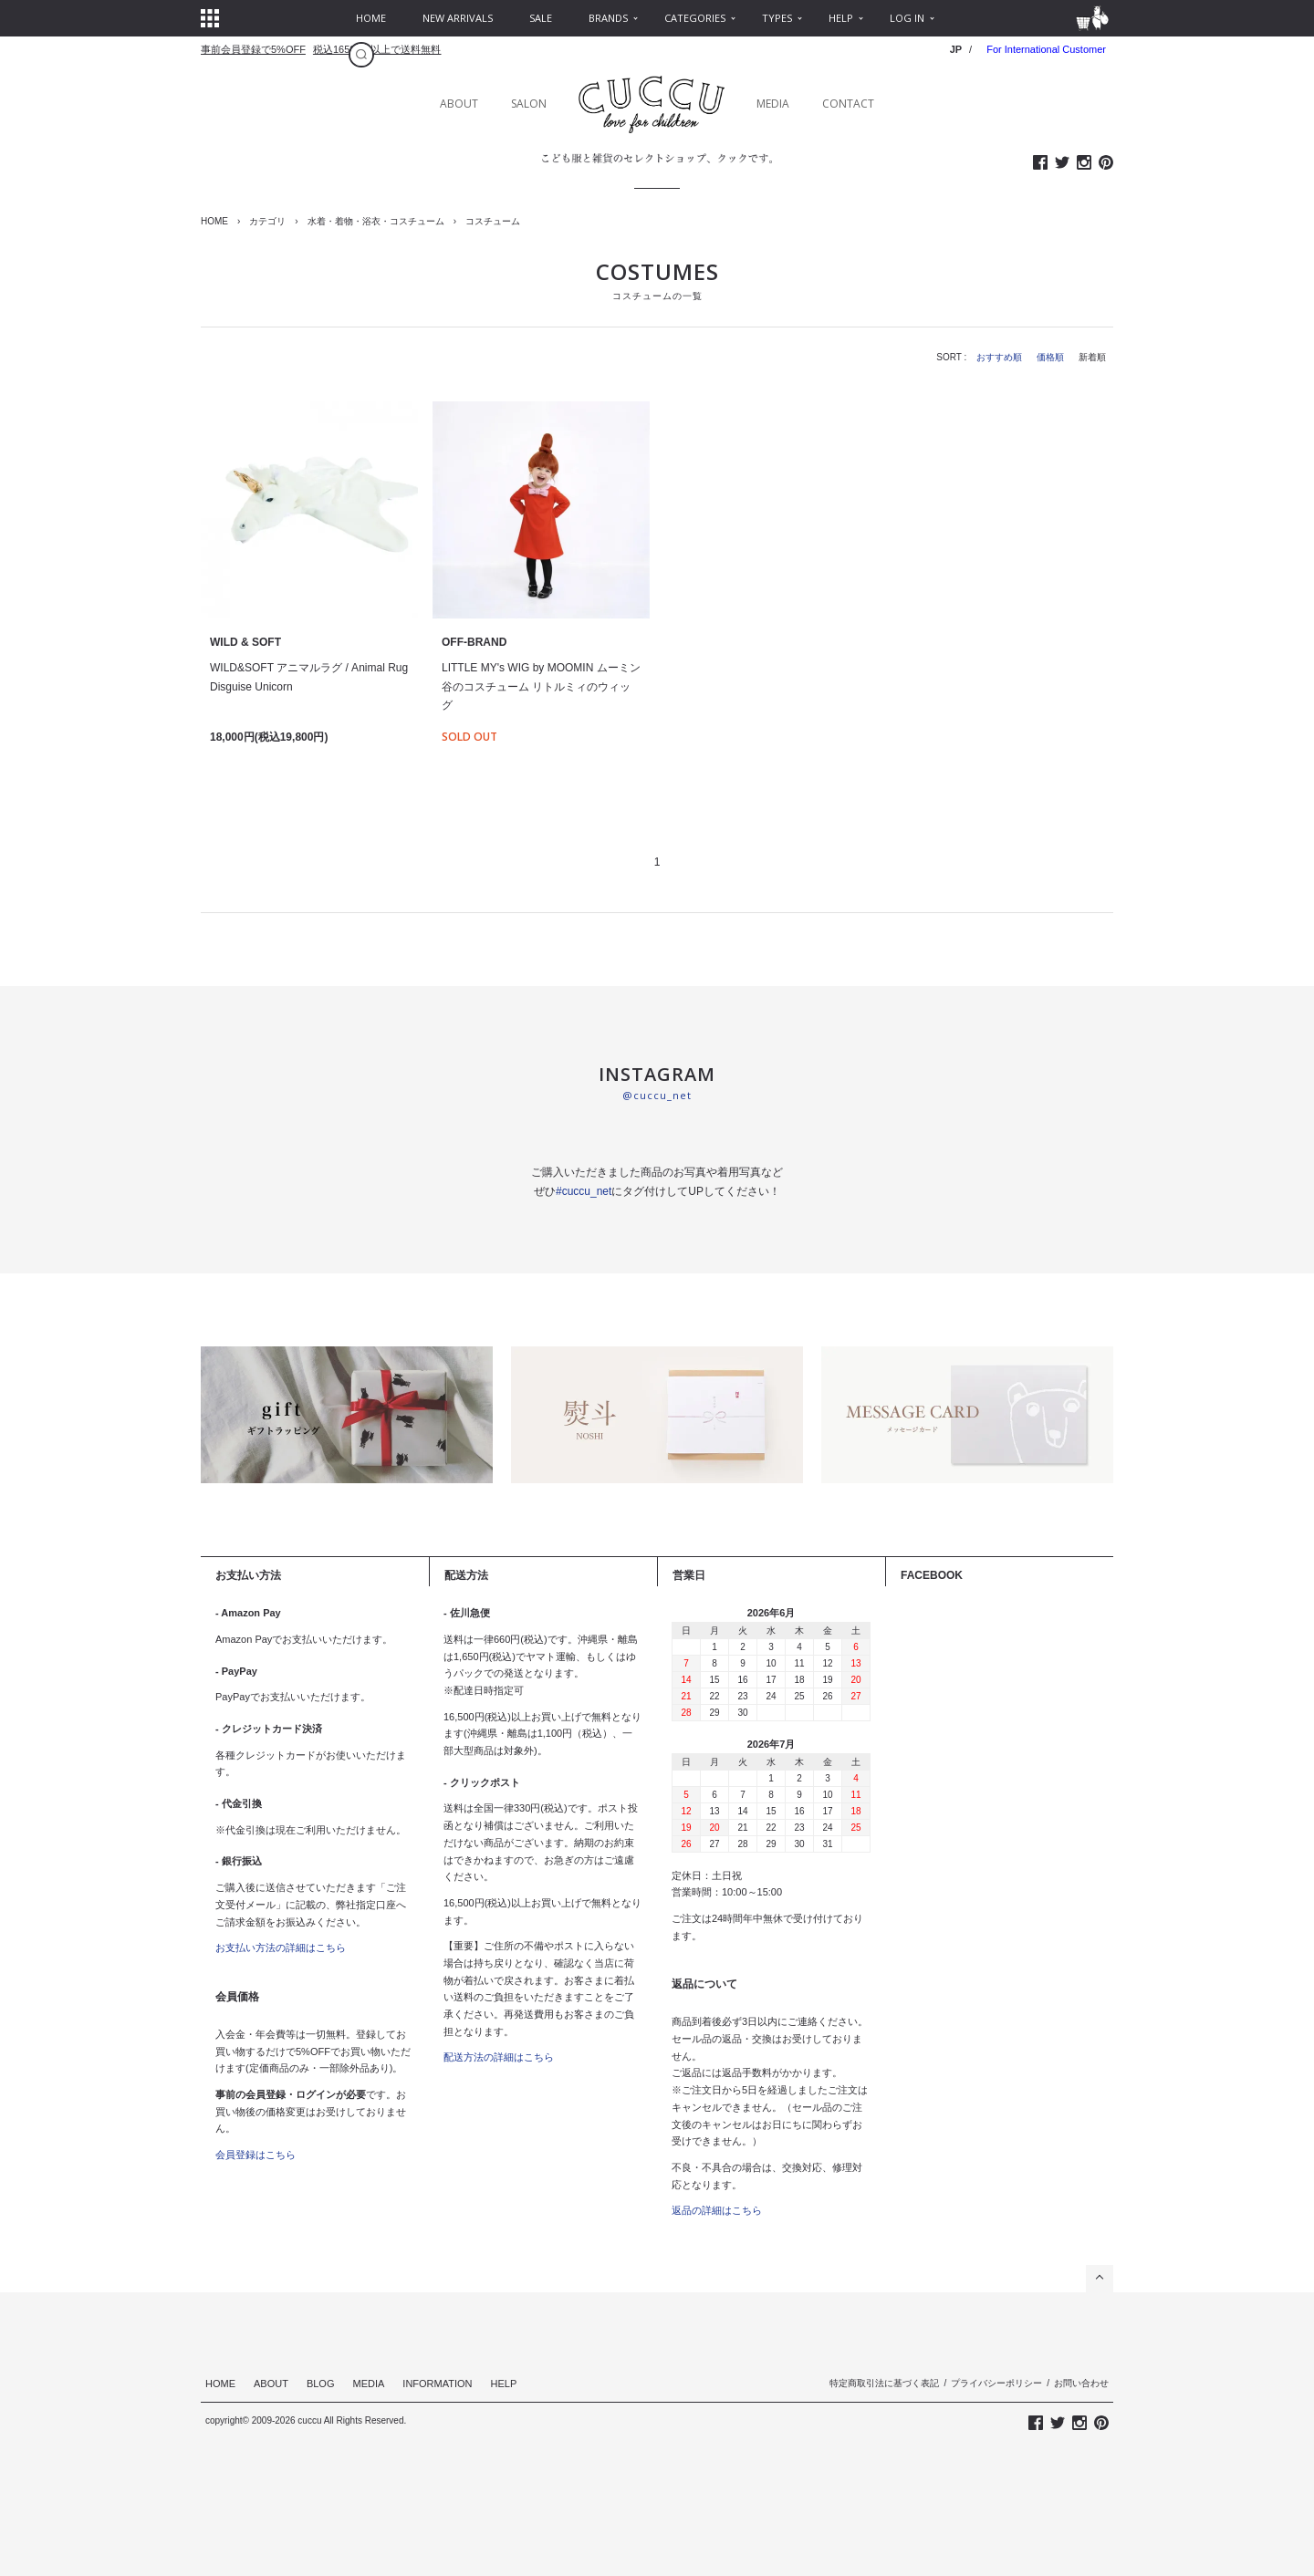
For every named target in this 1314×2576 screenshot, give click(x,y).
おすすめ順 (999, 357)
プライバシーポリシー (996, 2383)
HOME (214, 221)
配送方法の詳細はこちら (498, 2056)
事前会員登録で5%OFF (253, 49)
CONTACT (848, 103)
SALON (529, 103)
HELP (504, 2383)
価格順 (1050, 357)
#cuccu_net (583, 1191)
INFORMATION (437, 2383)
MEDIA (772, 103)
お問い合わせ (1081, 2383)
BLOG (321, 2383)
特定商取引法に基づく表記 (884, 2383)
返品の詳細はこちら (717, 2210)
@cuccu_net (657, 1095)
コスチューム (492, 221)
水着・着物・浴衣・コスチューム (376, 221)
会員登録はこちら (255, 2154)
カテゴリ (267, 221)
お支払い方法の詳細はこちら (280, 1947)
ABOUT (459, 103)
